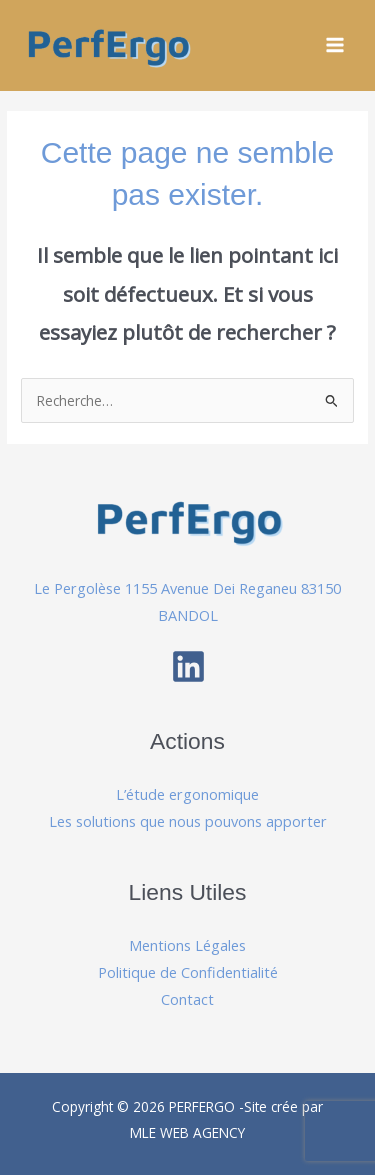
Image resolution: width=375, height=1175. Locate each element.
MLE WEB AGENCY (187, 1132)
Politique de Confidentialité (188, 972)
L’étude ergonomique (187, 794)
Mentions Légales (187, 945)
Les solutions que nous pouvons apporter (188, 821)
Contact (187, 999)
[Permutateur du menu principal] (335, 45)
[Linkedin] (188, 666)
